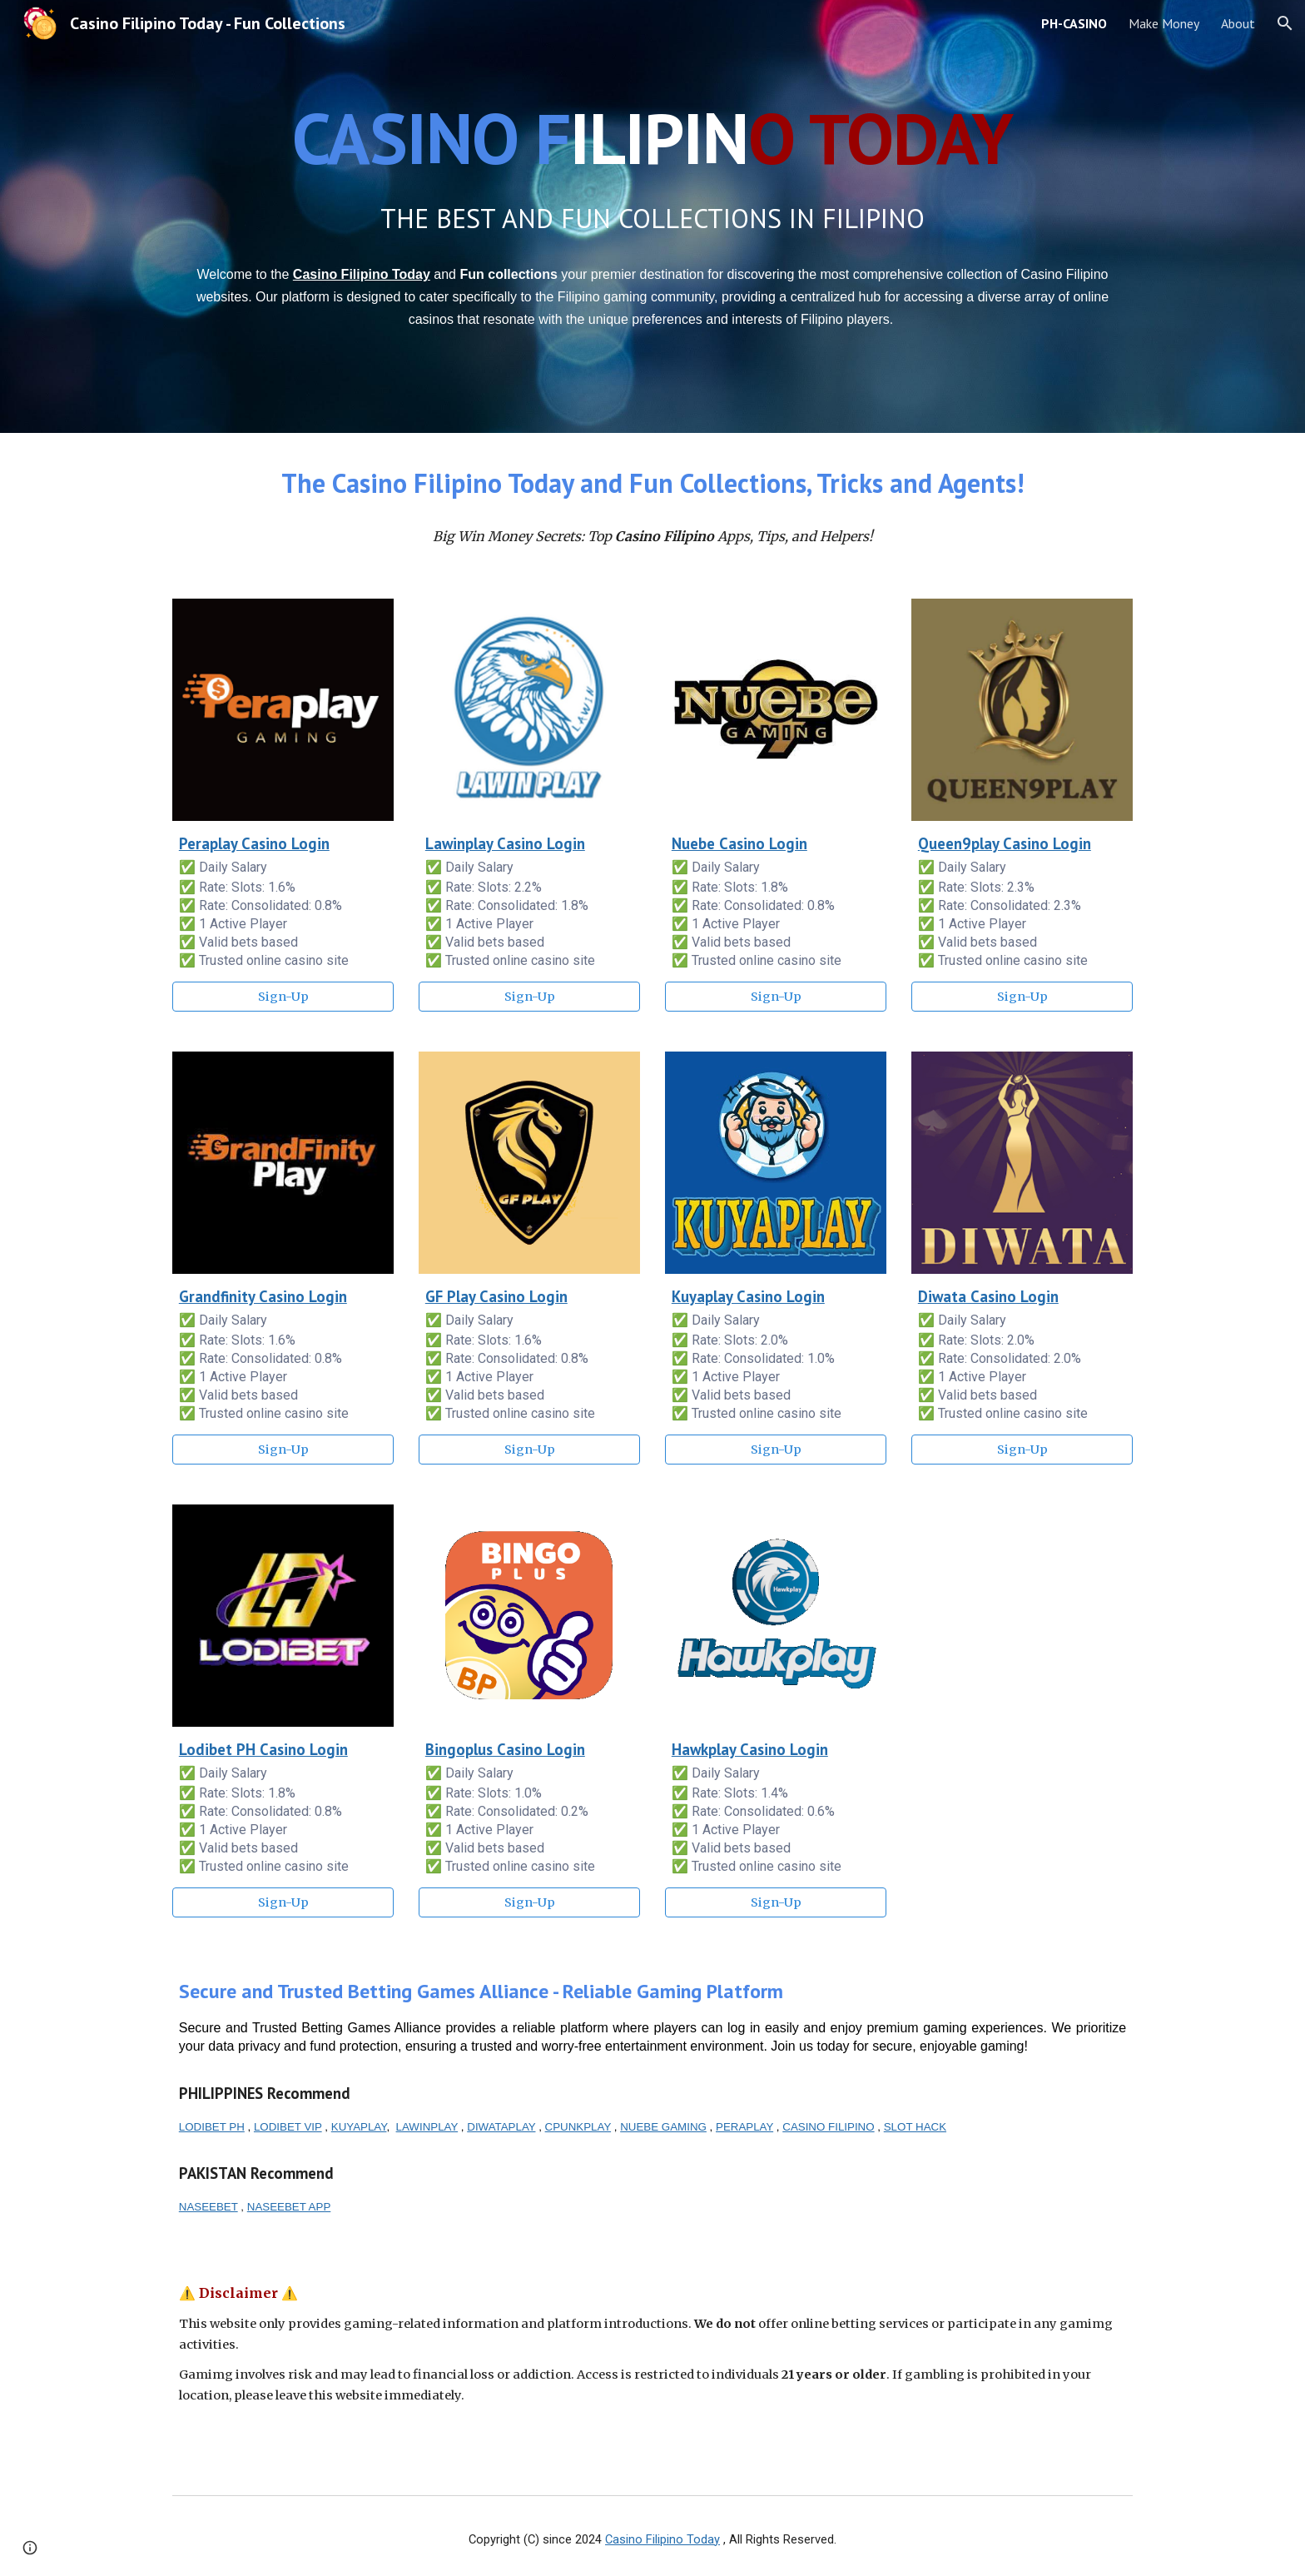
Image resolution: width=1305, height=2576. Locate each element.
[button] (1285, 23)
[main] (652, 138)
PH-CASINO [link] (1074, 23)
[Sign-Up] (283, 997)
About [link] (1238, 23)
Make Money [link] (1164, 23)
